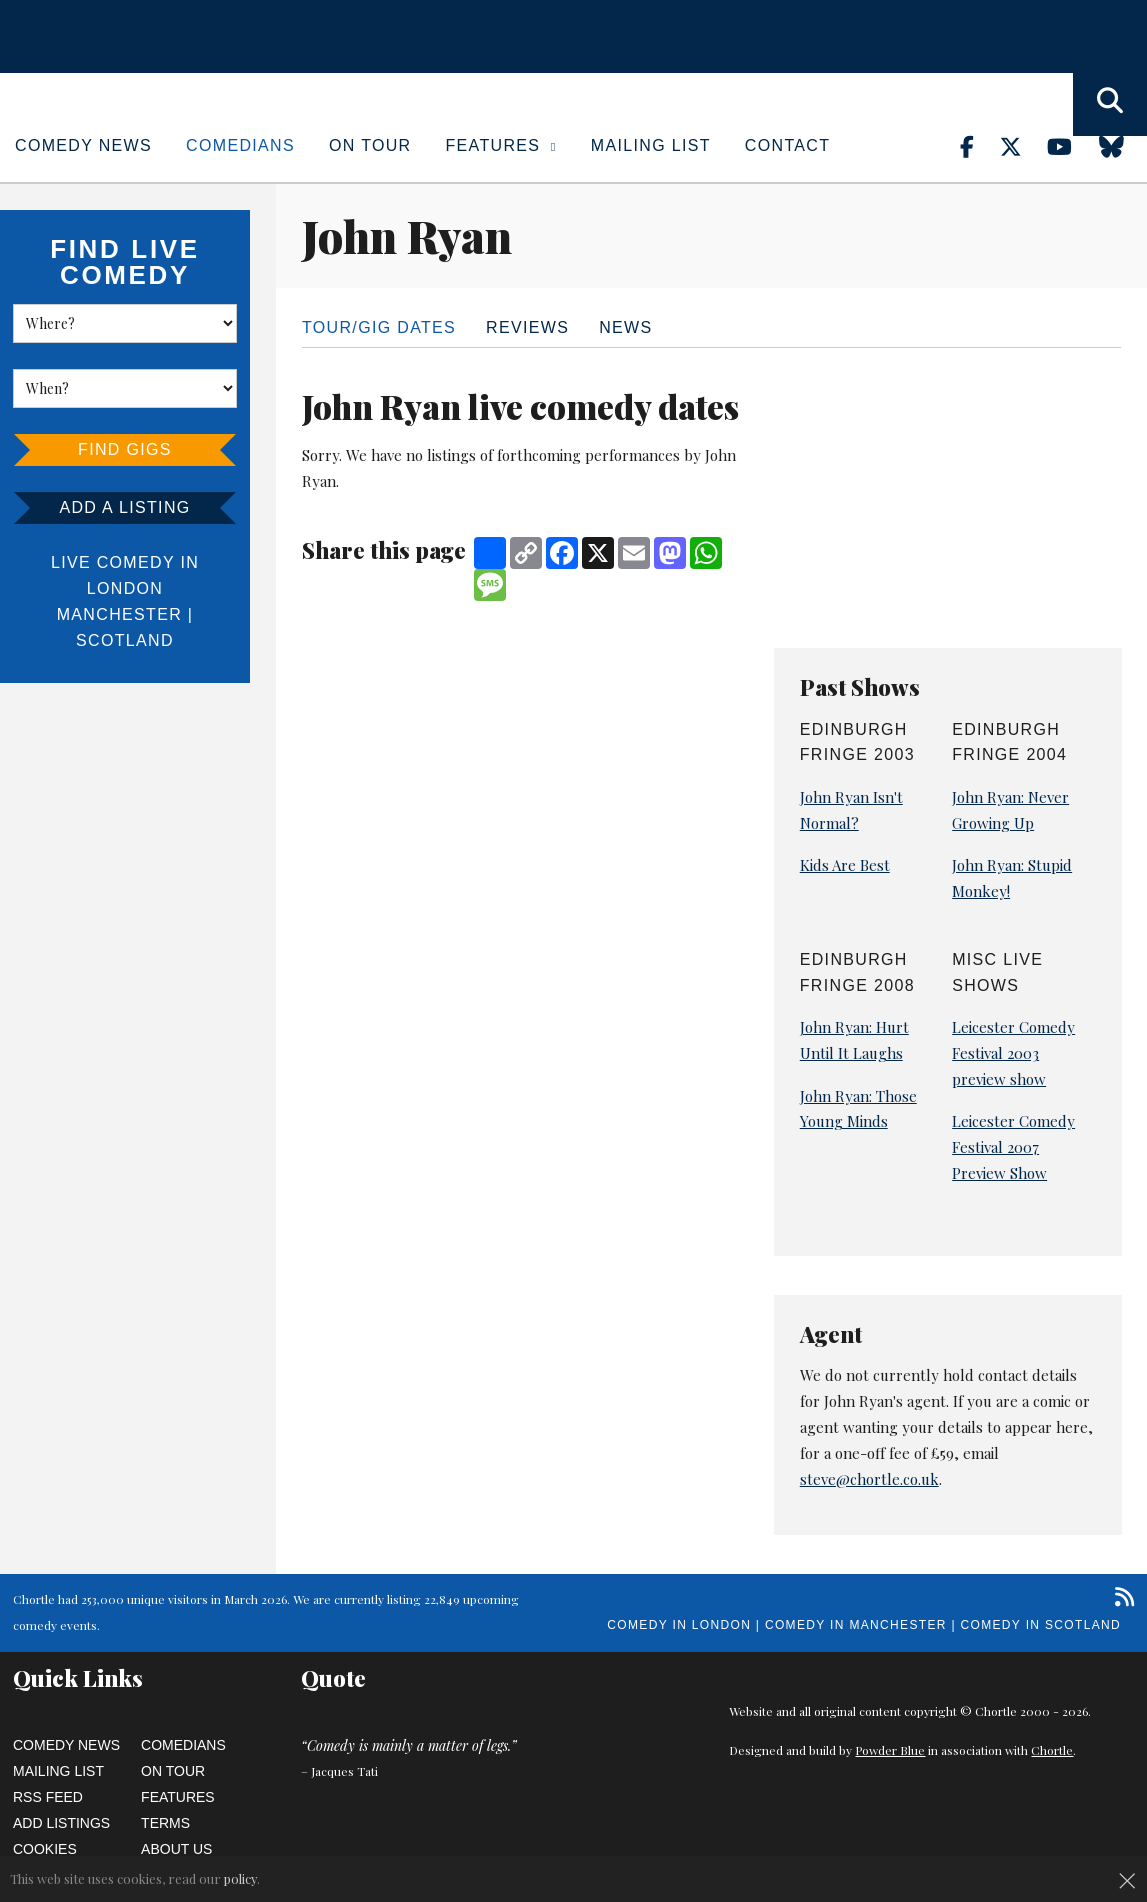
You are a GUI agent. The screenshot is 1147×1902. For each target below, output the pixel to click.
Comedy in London (679, 1625)
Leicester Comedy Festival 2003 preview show (1013, 1053)
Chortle (1052, 1750)
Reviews (527, 327)
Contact (787, 145)
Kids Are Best (845, 865)
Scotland (125, 640)
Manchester (119, 614)
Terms (165, 1823)
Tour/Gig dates (379, 327)
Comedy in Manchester (856, 1625)
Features (501, 145)
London (125, 588)
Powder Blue (890, 1750)
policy (240, 1878)
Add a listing (124, 507)
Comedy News (83, 145)
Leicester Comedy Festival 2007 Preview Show (1013, 1147)
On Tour (370, 145)
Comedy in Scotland (1041, 1625)
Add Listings (61, 1823)
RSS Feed (48, 1797)
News (625, 327)
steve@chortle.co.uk (869, 1479)
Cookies (45, 1849)
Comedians (240, 145)
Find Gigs (125, 449)
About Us (176, 1849)
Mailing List (651, 145)
